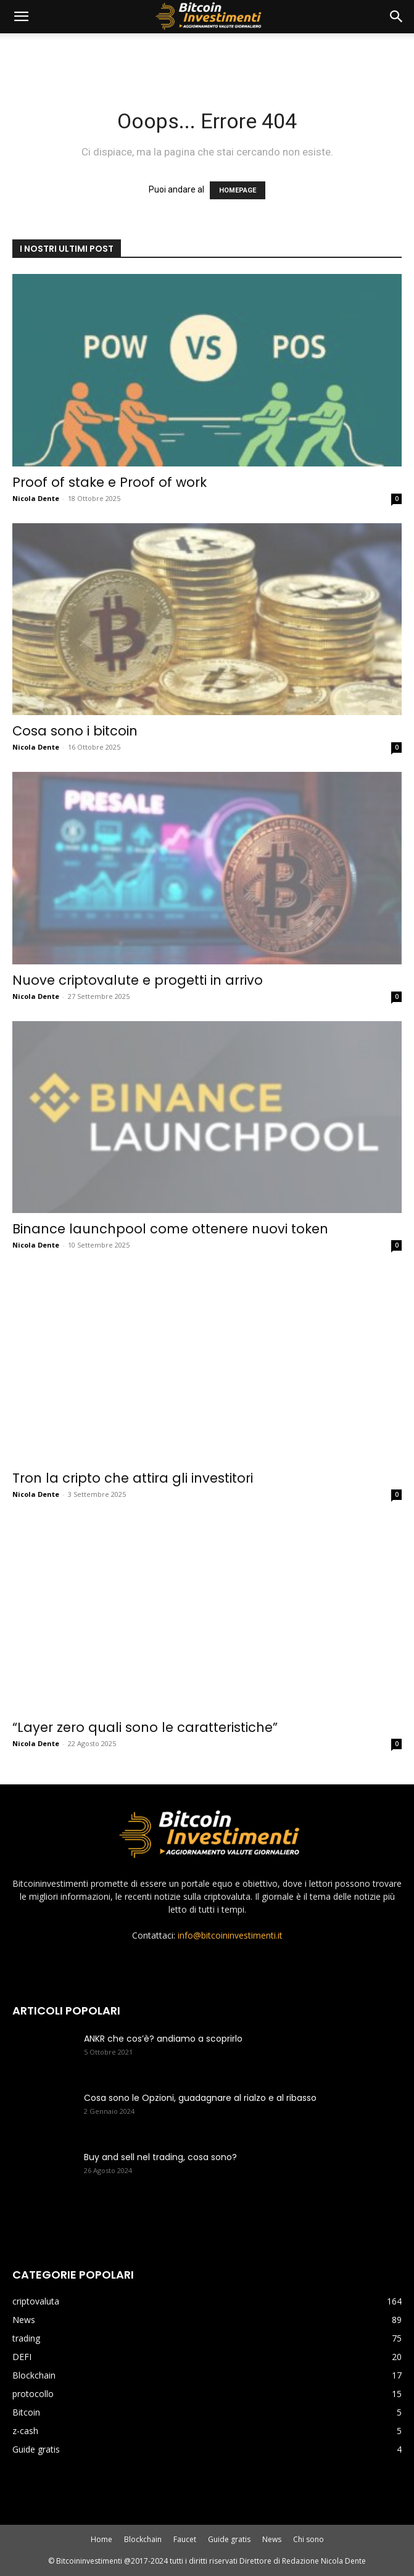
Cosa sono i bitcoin (75, 731)
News (271, 2539)
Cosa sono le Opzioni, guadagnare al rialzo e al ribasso (200, 2098)
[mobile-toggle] (21, 16)
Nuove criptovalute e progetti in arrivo (137, 980)
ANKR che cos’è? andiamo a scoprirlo (163, 2038)
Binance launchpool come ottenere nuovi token (170, 1229)
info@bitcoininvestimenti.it (230, 1935)
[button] (396, 16)
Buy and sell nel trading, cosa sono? (160, 2157)
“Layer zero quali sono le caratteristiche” (145, 1727)
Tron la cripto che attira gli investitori (132, 1478)
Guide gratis (229, 2539)
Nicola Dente (35, 498)
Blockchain (143, 2539)
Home (101, 2539)
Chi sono (308, 2539)
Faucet (184, 2539)
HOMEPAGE (237, 190)
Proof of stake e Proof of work (109, 482)
